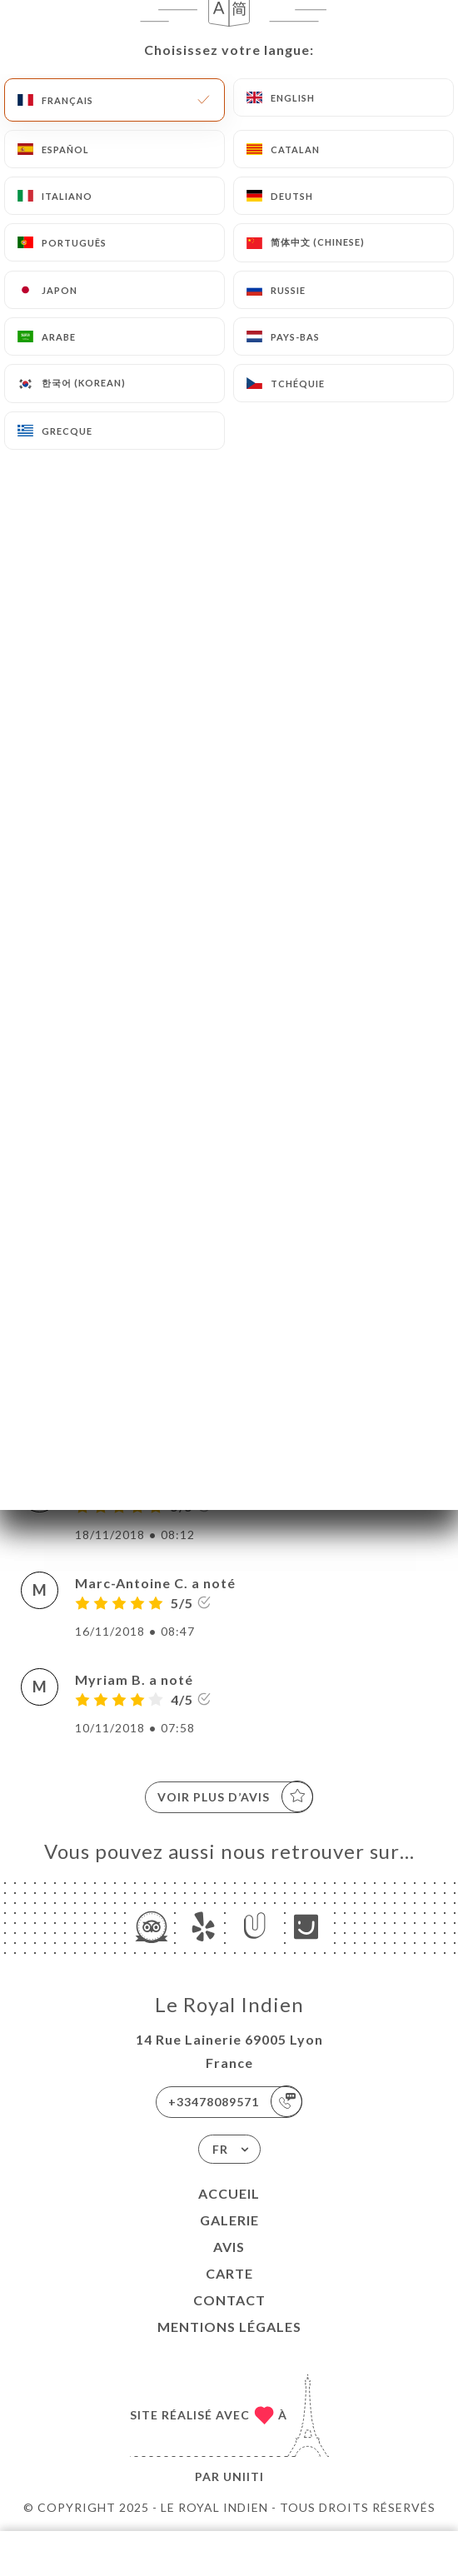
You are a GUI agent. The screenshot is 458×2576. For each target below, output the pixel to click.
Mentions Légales (229, 2326)
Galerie (229, 2220)
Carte (229, 2273)
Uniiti (243, 2476)
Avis (229, 2247)
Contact (229, 2300)
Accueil (229, 2193)
